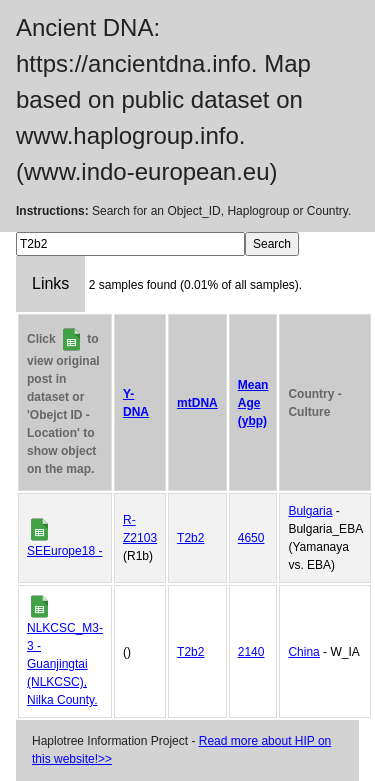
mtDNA (197, 403)
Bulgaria (310, 511)
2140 (251, 652)
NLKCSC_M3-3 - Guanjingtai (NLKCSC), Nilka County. (65, 664)
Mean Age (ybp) (253, 403)
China (303, 652)
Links (50, 283)
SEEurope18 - (64, 551)
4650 (251, 538)
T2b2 (190, 538)
